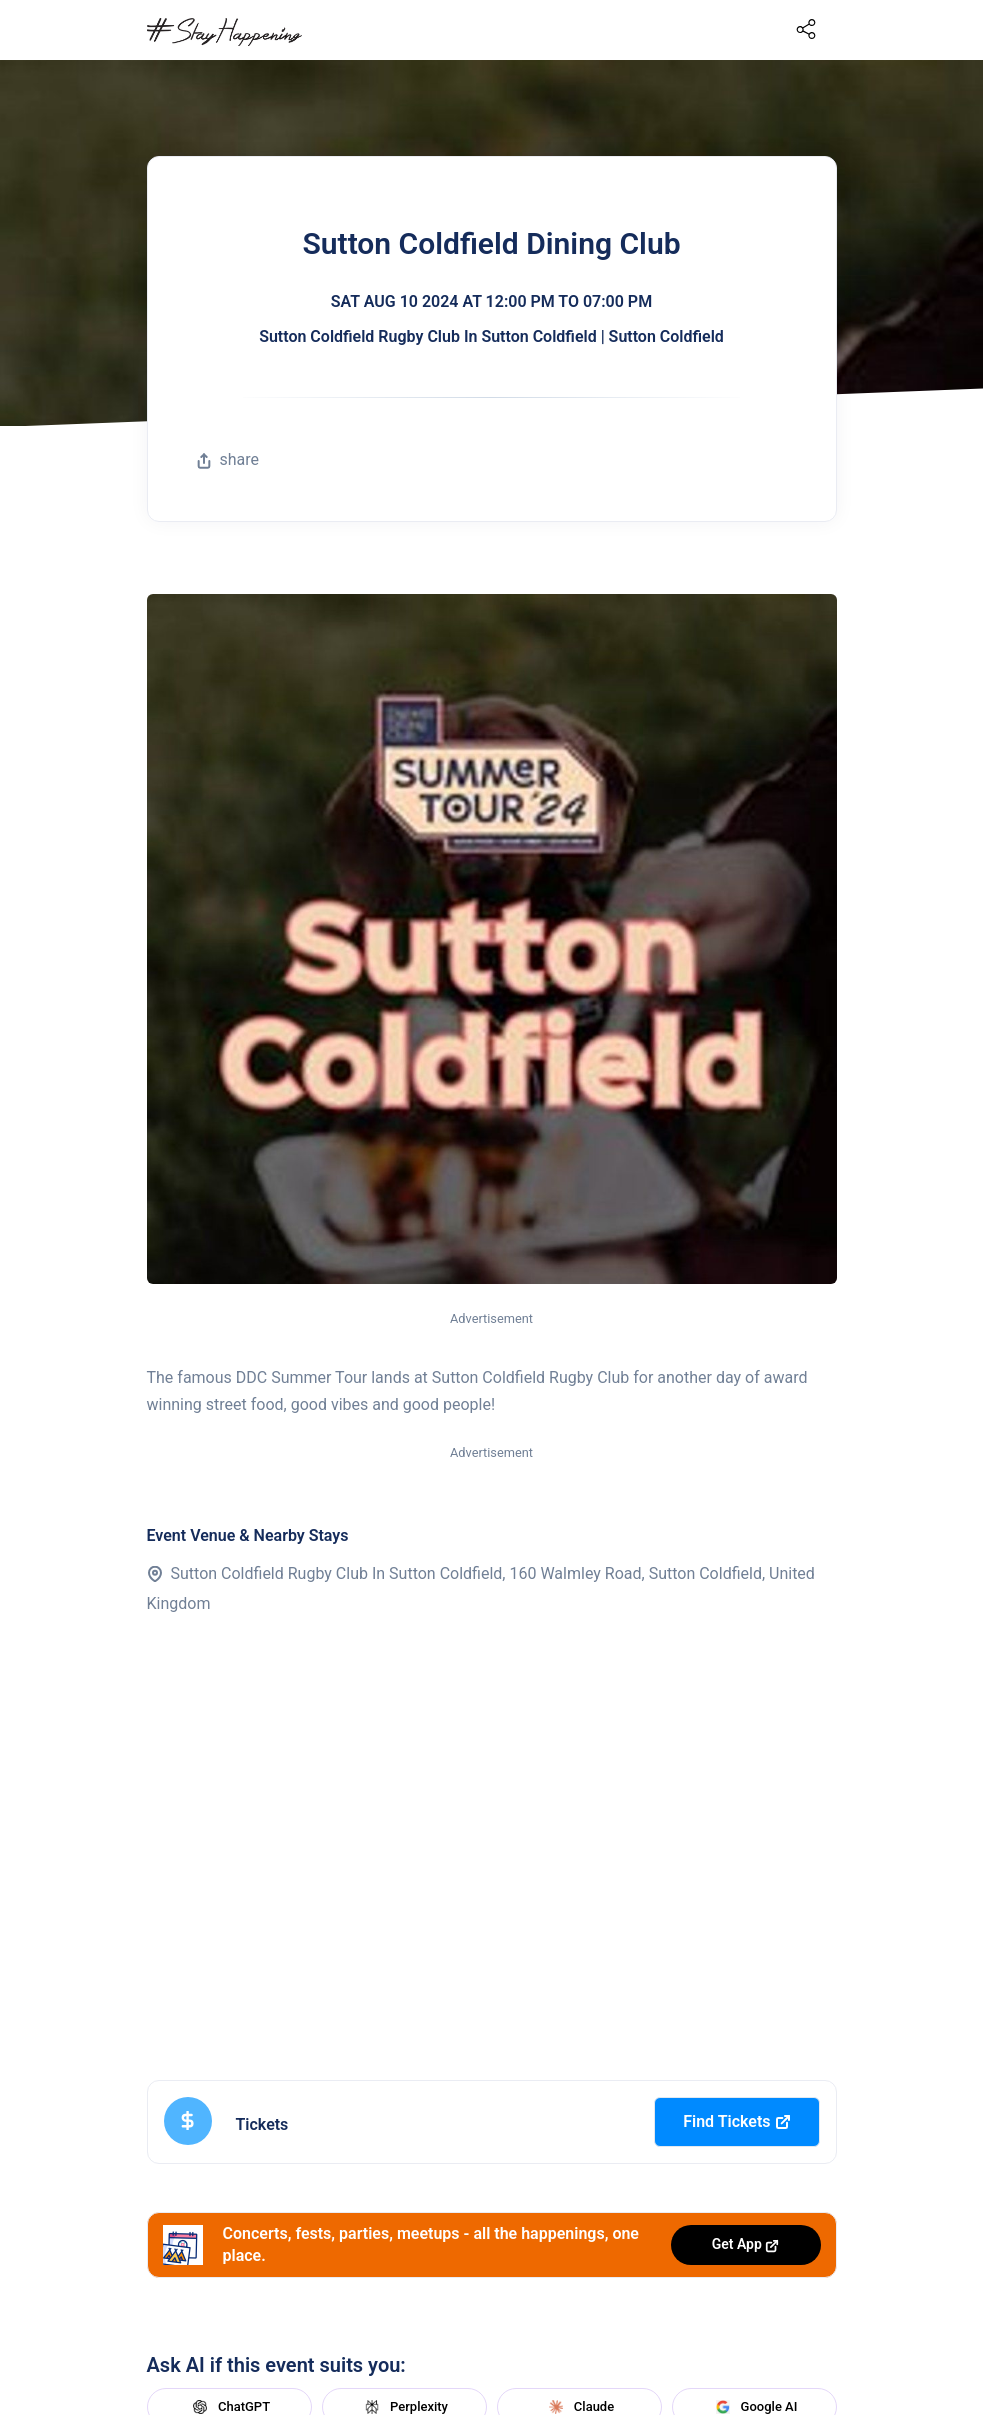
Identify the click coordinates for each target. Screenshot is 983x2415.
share (228, 459)
